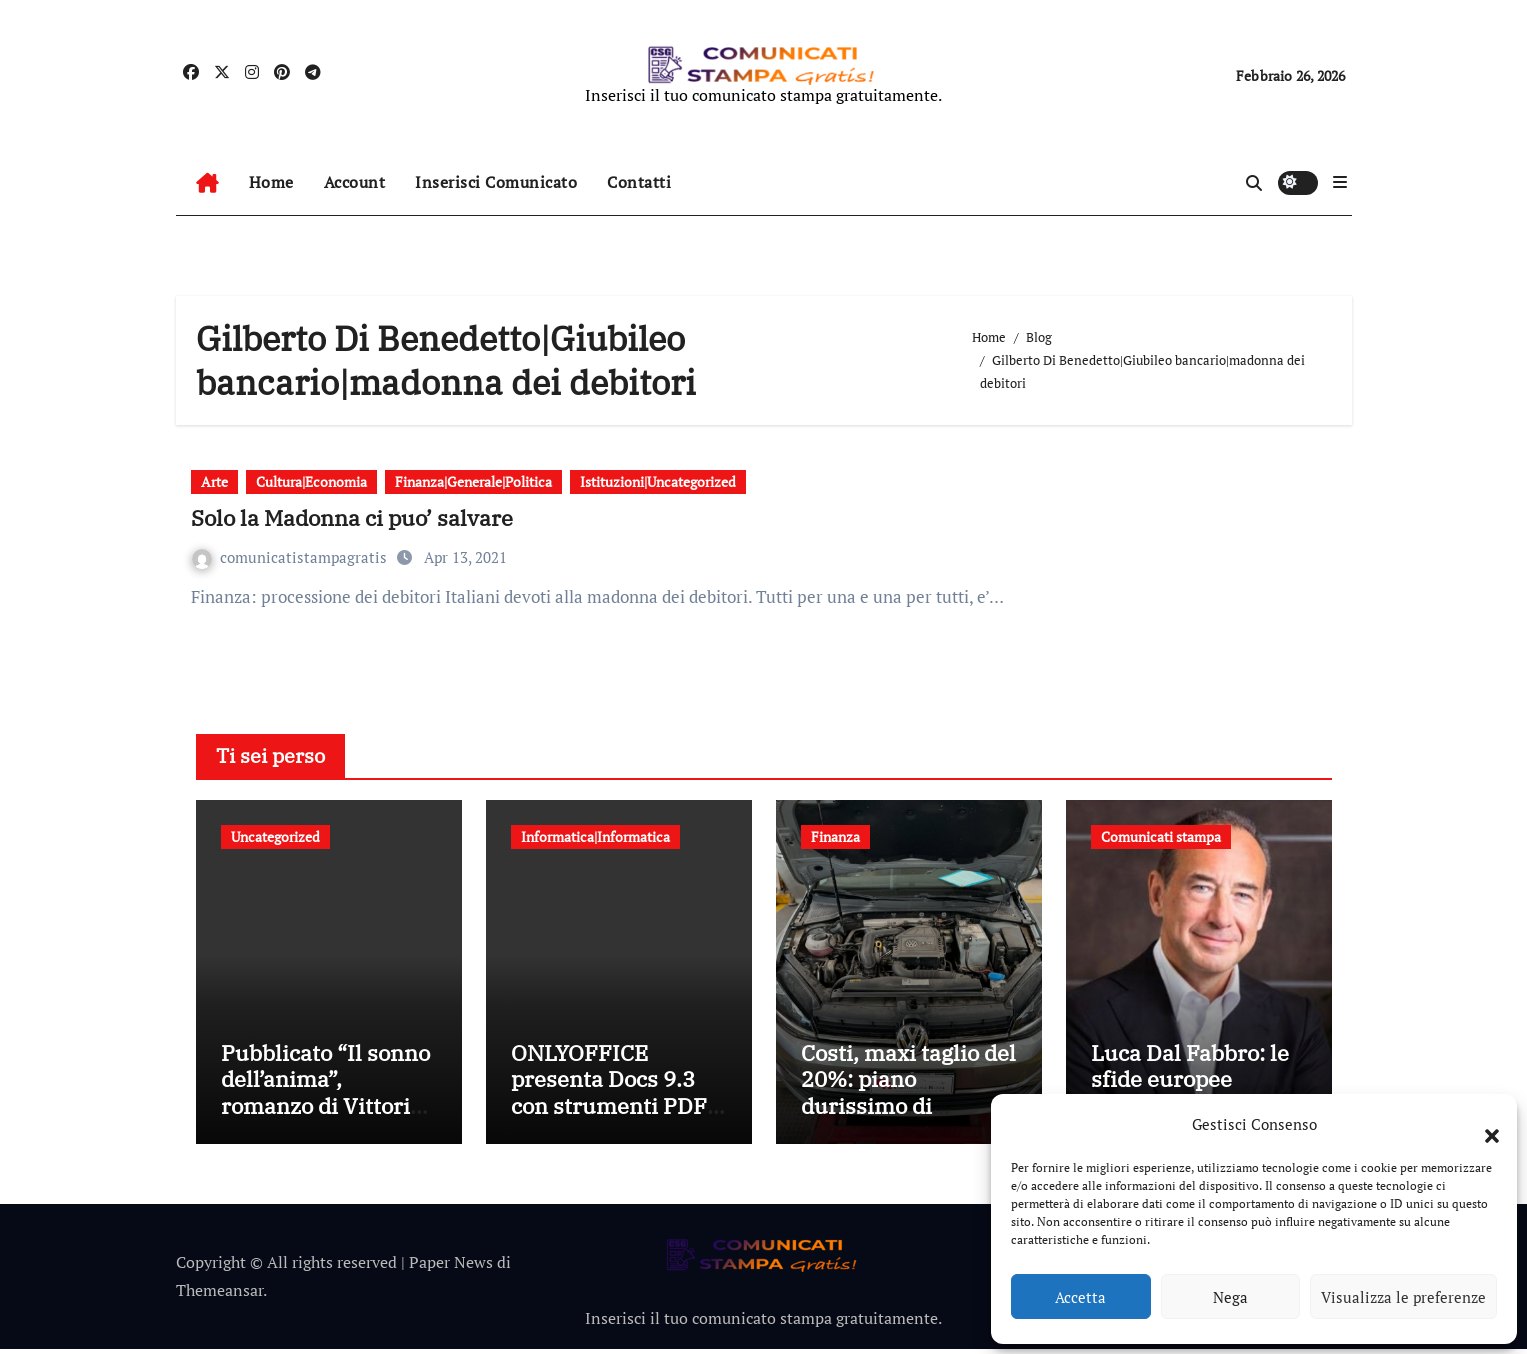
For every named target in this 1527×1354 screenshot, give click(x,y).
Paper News (451, 1267)
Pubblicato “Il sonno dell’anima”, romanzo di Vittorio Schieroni (325, 1097)
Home (271, 182)
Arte (214, 481)
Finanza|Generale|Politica (473, 481)
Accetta (1080, 1297)
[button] (1482, 1124)
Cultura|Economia (311, 481)
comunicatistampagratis (291, 557)
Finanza (835, 836)
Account (355, 182)
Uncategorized (275, 836)
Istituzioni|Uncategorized (658, 481)
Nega (1230, 1297)
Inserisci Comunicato (496, 182)
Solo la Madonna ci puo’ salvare (352, 517)
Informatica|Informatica (595, 836)
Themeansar (219, 1296)
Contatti (639, 182)
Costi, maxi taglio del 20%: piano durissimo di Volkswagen (908, 1097)
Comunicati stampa (1161, 836)
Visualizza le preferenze (1403, 1297)
